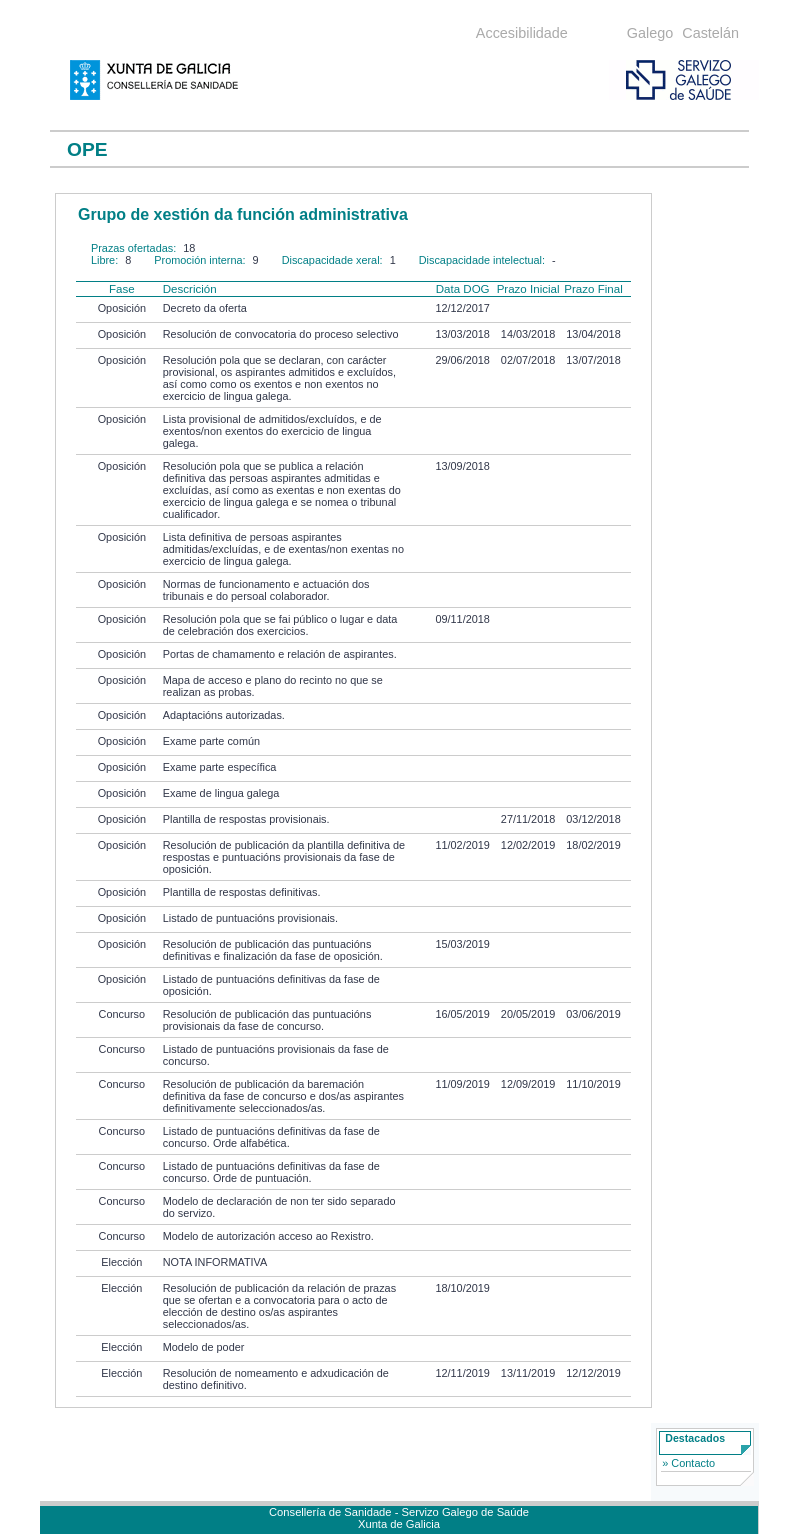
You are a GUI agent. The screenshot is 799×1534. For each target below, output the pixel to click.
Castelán (710, 33)
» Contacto (688, 1463)
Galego (650, 33)
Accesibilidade (522, 33)
